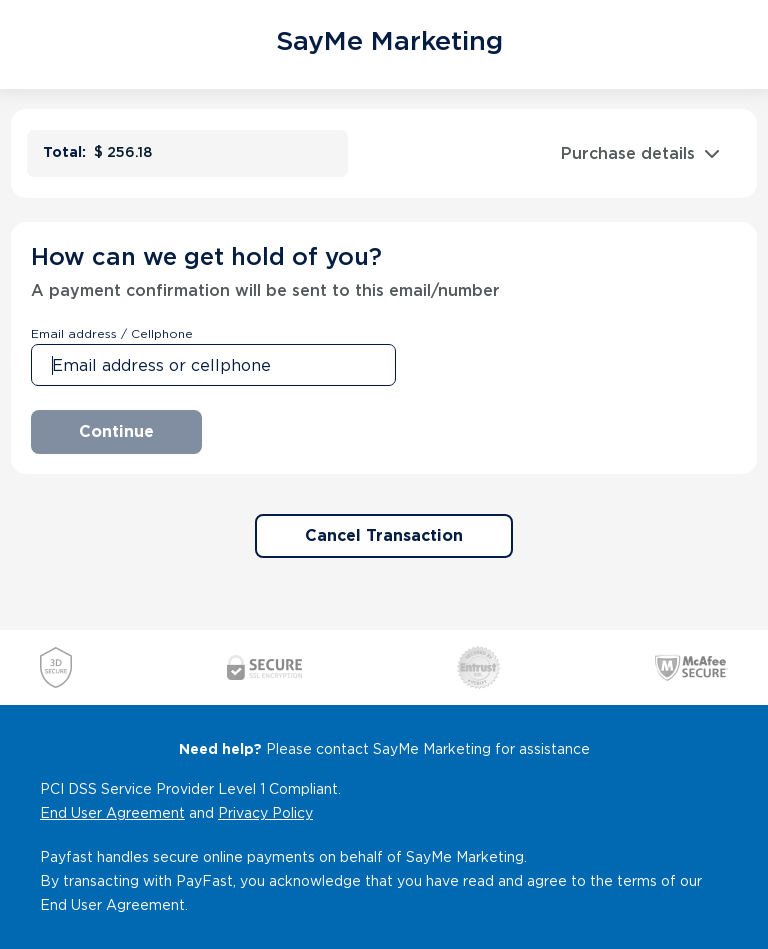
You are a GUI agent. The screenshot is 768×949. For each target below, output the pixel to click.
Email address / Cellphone (112, 333)
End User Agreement (112, 813)
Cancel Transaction (384, 535)
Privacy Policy (265, 813)
